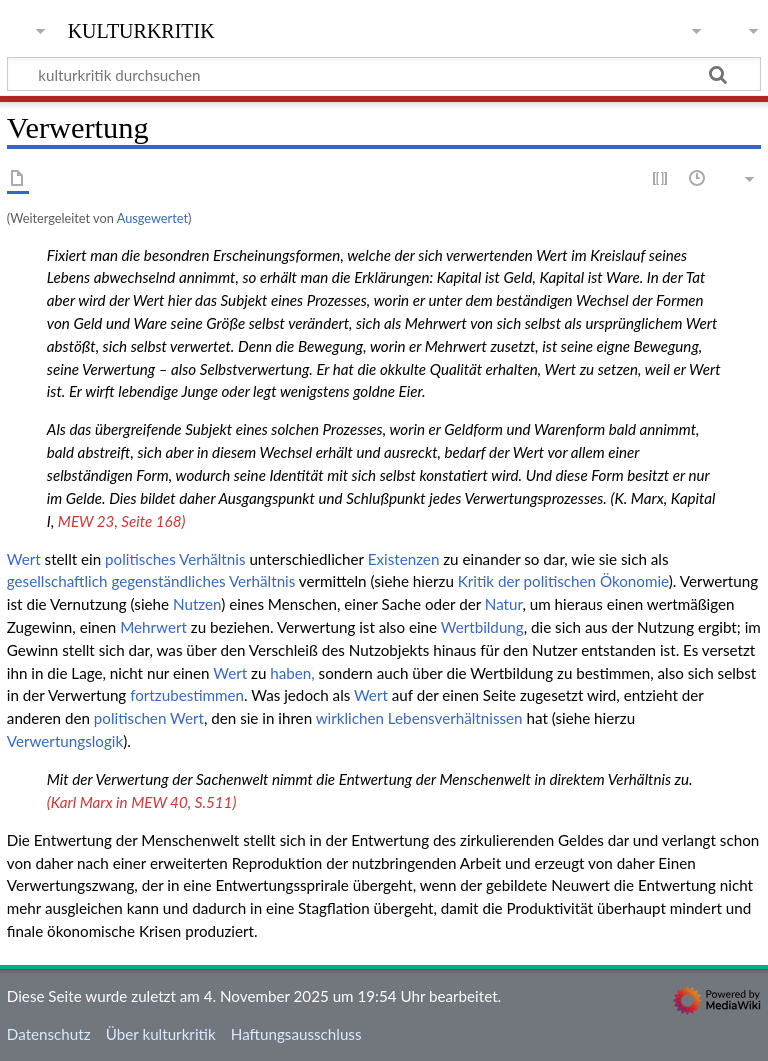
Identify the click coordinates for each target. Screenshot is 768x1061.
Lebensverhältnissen (455, 718)
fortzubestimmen (187, 695)
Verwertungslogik (65, 741)
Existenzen (404, 559)
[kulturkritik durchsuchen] (384, 74)
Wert (24, 559)
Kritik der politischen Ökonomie (563, 581)
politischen (130, 718)
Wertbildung (482, 627)
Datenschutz (49, 1034)
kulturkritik (141, 29)
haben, (292, 673)
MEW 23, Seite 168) (122, 521)
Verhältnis (212, 559)
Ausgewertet (152, 218)
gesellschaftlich (57, 581)
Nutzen (197, 604)
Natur (504, 604)
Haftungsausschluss (296, 1034)
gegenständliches (168, 581)
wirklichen (350, 718)
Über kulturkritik (161, 1034)
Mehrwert (153, 627)
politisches (140, 559)
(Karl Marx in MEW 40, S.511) (141, 802)
